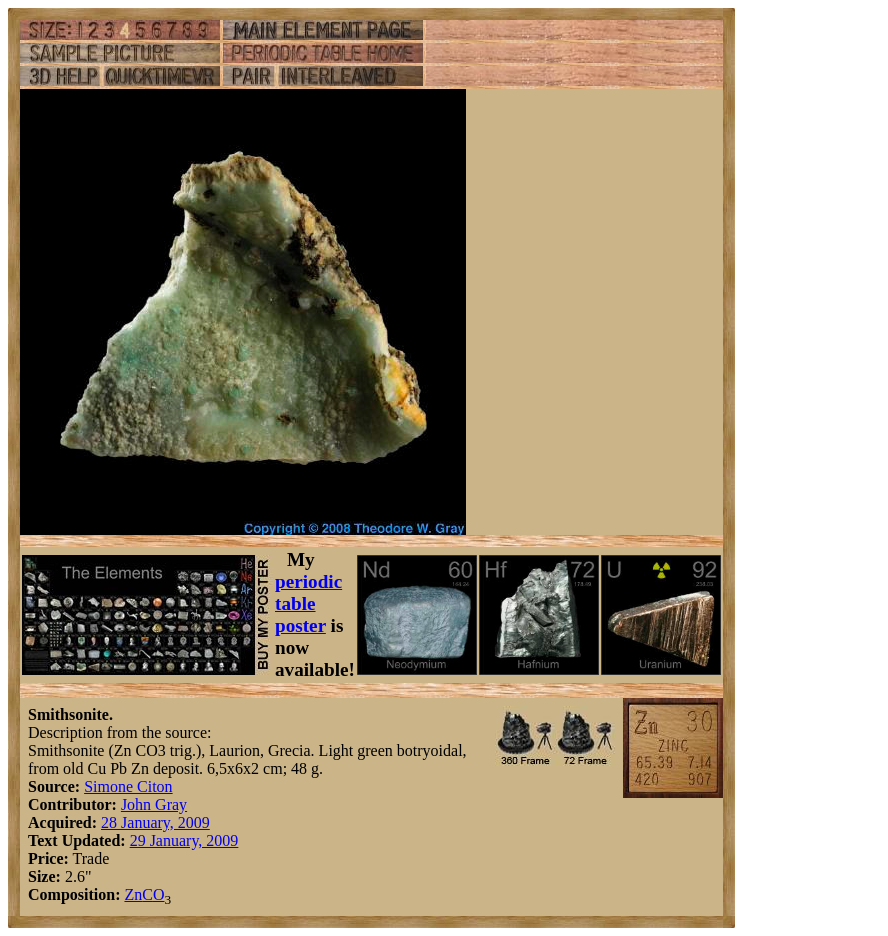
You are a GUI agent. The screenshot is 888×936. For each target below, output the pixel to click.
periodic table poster (308, 603)
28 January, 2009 (155, 822)
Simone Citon (128, 786)
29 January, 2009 (184, 840)
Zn (133, 894)
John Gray (154, 804)
